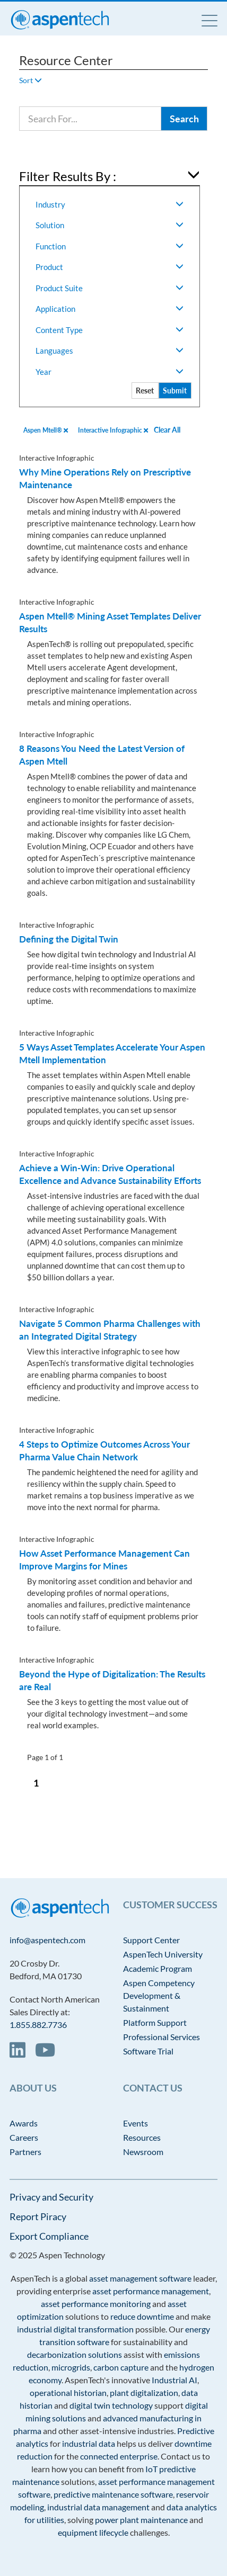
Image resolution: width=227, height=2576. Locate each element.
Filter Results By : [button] (67, 176)
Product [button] (109, 267)
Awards (24, 2123)
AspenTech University (163, 1954)
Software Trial (148, 2051)
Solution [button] (109, 225)
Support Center (151, 1940)
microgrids (70, 2367)
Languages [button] (109, 350)
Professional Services (161, 2037)
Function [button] (109, 246)
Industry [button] (109, 204)
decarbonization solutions (74, 2354)
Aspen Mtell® (45, 430)
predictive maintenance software (112, 2494)
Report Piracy (38, 2216)
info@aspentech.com (47, 1940)
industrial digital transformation (75, 2329)
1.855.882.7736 (38, 2024)
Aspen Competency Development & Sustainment (159, 1995)
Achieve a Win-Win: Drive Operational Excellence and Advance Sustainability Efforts (110, 1174)
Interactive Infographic (113, 430)
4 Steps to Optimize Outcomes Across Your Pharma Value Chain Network (104, 1450)
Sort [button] (30, 80)
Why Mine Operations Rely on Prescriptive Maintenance (105, 478)
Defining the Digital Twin (68, 939)
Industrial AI (174, 2380)
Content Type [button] (109, 330)
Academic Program (157, 1968)
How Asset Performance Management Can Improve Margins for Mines (104, 1560)
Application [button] (109, 308)
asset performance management (150, 2291)
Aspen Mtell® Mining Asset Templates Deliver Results (110, 622)
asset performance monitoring (96, 2304)
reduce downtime (142, 2316)
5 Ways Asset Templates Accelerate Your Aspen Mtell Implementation (112, 1053)
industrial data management (98, 2507)
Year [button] (109, 371)
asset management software (140, 2278)
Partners (25, 2152)
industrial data (88, 2443)
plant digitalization (144, 2392)
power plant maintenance (141, 2520)
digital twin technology (111, 2405)
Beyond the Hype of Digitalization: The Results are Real (112, 1680)
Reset (145, 390)
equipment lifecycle (93, 2532)
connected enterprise (119, 2456)
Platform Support (155, 2022)
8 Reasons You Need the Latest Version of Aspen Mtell (102, 755)
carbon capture (121, 2367)
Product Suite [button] (109, 288)
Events (135, 2123)
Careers (24, 2137)
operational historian (68, 2392)
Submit (175, 390)
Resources (142, 2137)
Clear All (167, 429)
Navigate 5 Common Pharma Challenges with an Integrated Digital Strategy (109, 1330)
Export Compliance (49, 2236)
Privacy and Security (51, 2197)
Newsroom (143, 2152)
